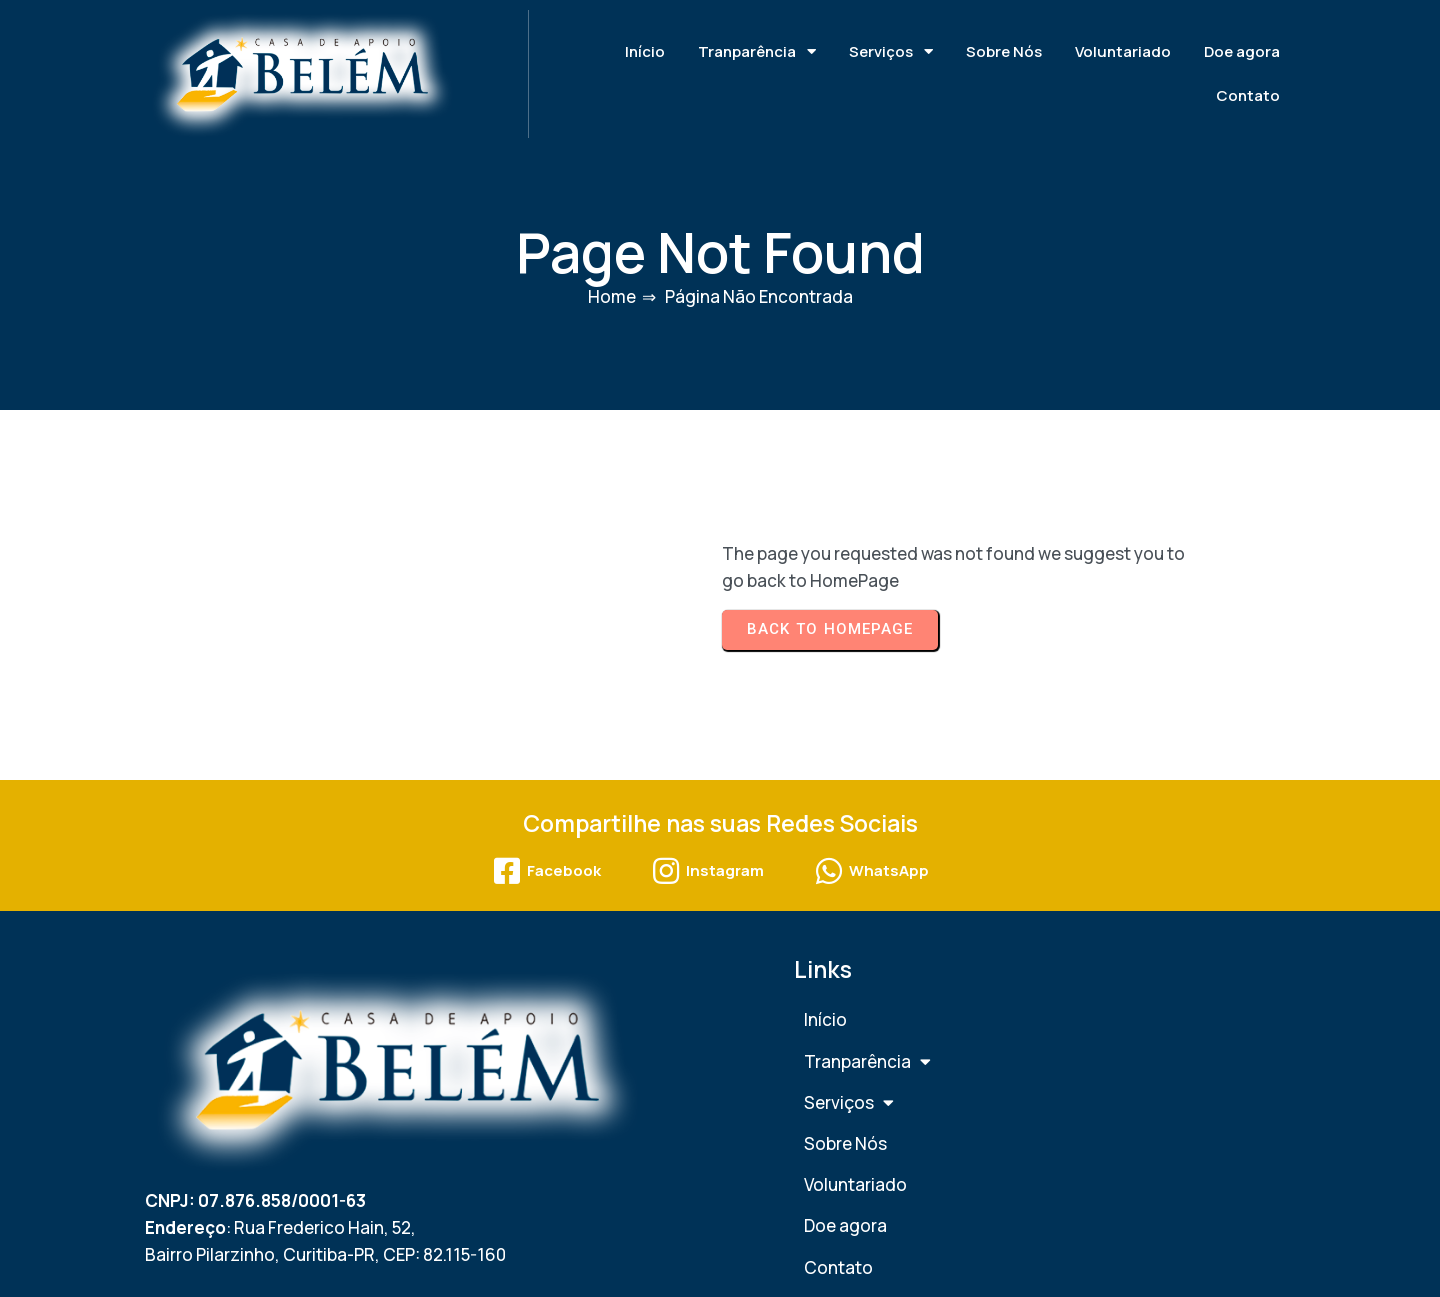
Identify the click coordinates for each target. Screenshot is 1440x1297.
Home (612, 276)
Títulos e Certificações (1152, 947)
